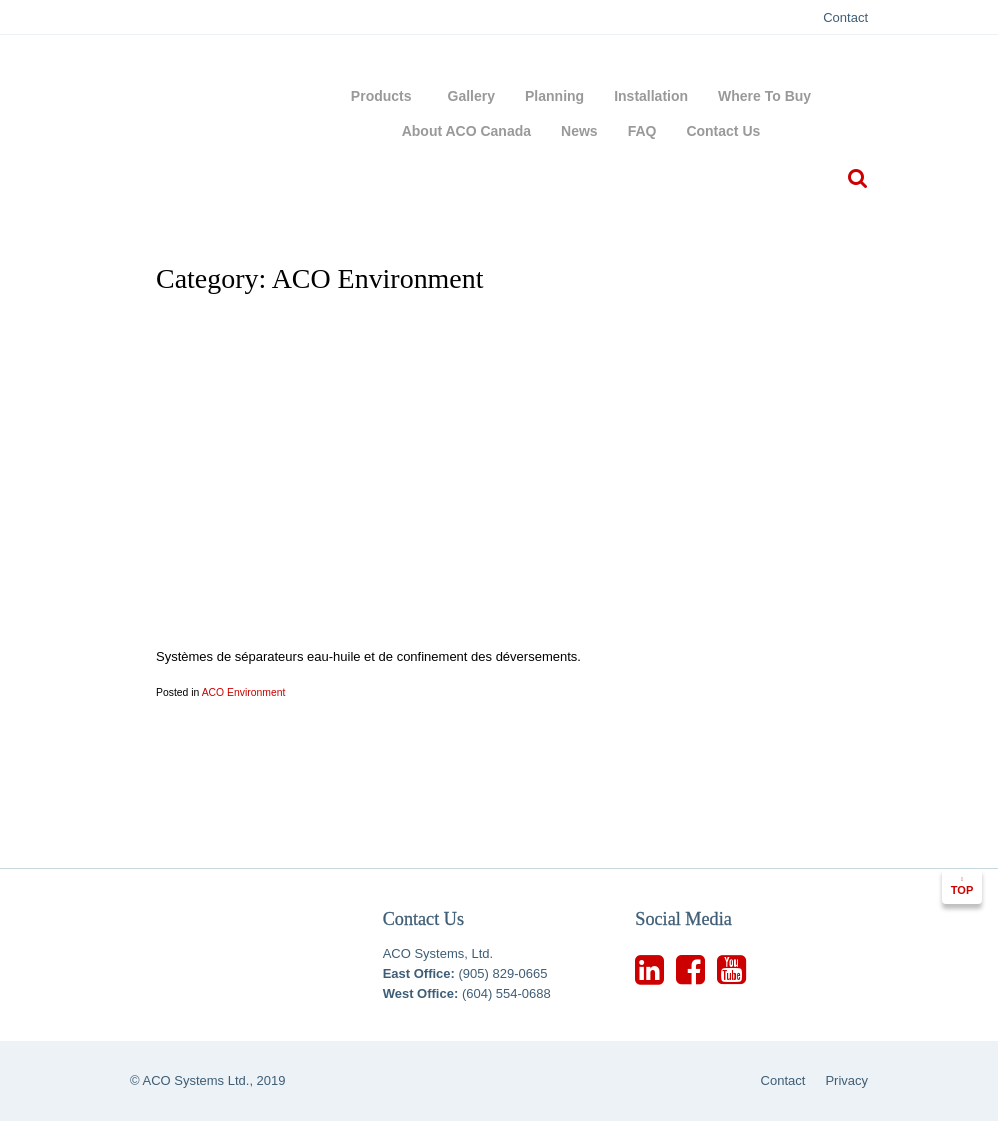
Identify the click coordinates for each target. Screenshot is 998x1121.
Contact (845, 17)
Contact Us (723, 131)
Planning (554, 96)
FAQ (642, 131)
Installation (651, 96)
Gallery (471, 96)
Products (384, 96)
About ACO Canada (466, 131)
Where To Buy (764, 96)
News (579, 131)
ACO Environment (244, 692)
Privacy (846, 1080)
